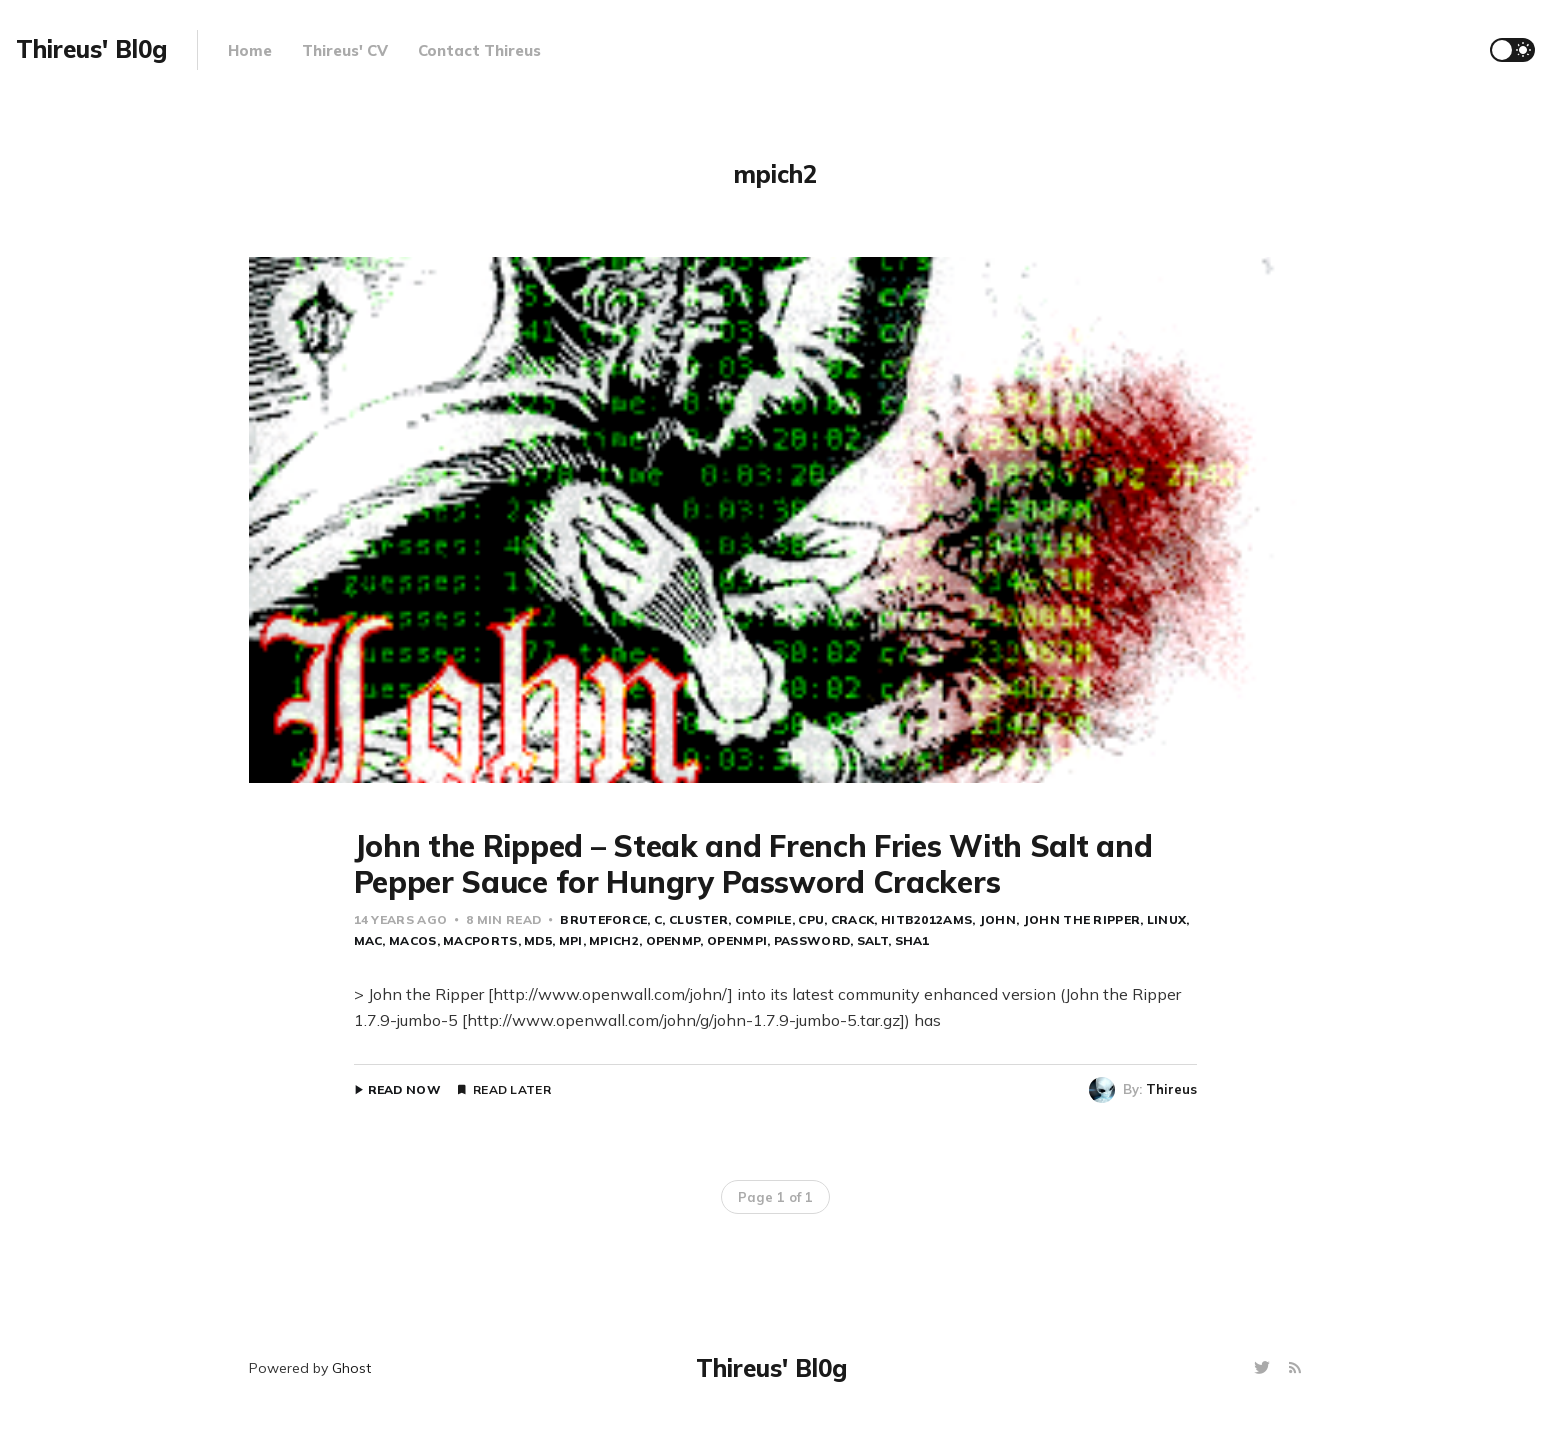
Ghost (351, 1368)
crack (853, 919)
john (997, 919)
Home (250, 50)
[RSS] (1295, 1368)
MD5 (538, 940)
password (812, 940)
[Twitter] (1264, 1368)
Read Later (512, 1090)
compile (763, 919)
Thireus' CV (345, 50)
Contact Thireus (479, 50)
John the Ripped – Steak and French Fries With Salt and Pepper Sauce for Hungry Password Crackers (753, 864)
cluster (698, 919)
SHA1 (912, 940)
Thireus (1171, 1089)
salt (872, 940)
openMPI (737, 940)
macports (480, 940)
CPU (811, 919)
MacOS (413, 940)
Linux (1167, 919)
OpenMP (673, 940)
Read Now (404, 1090)
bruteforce (603, 919)
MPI (571, 940)
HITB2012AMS (926, 919)
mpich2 (614, 940)
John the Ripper (1082, 919)
